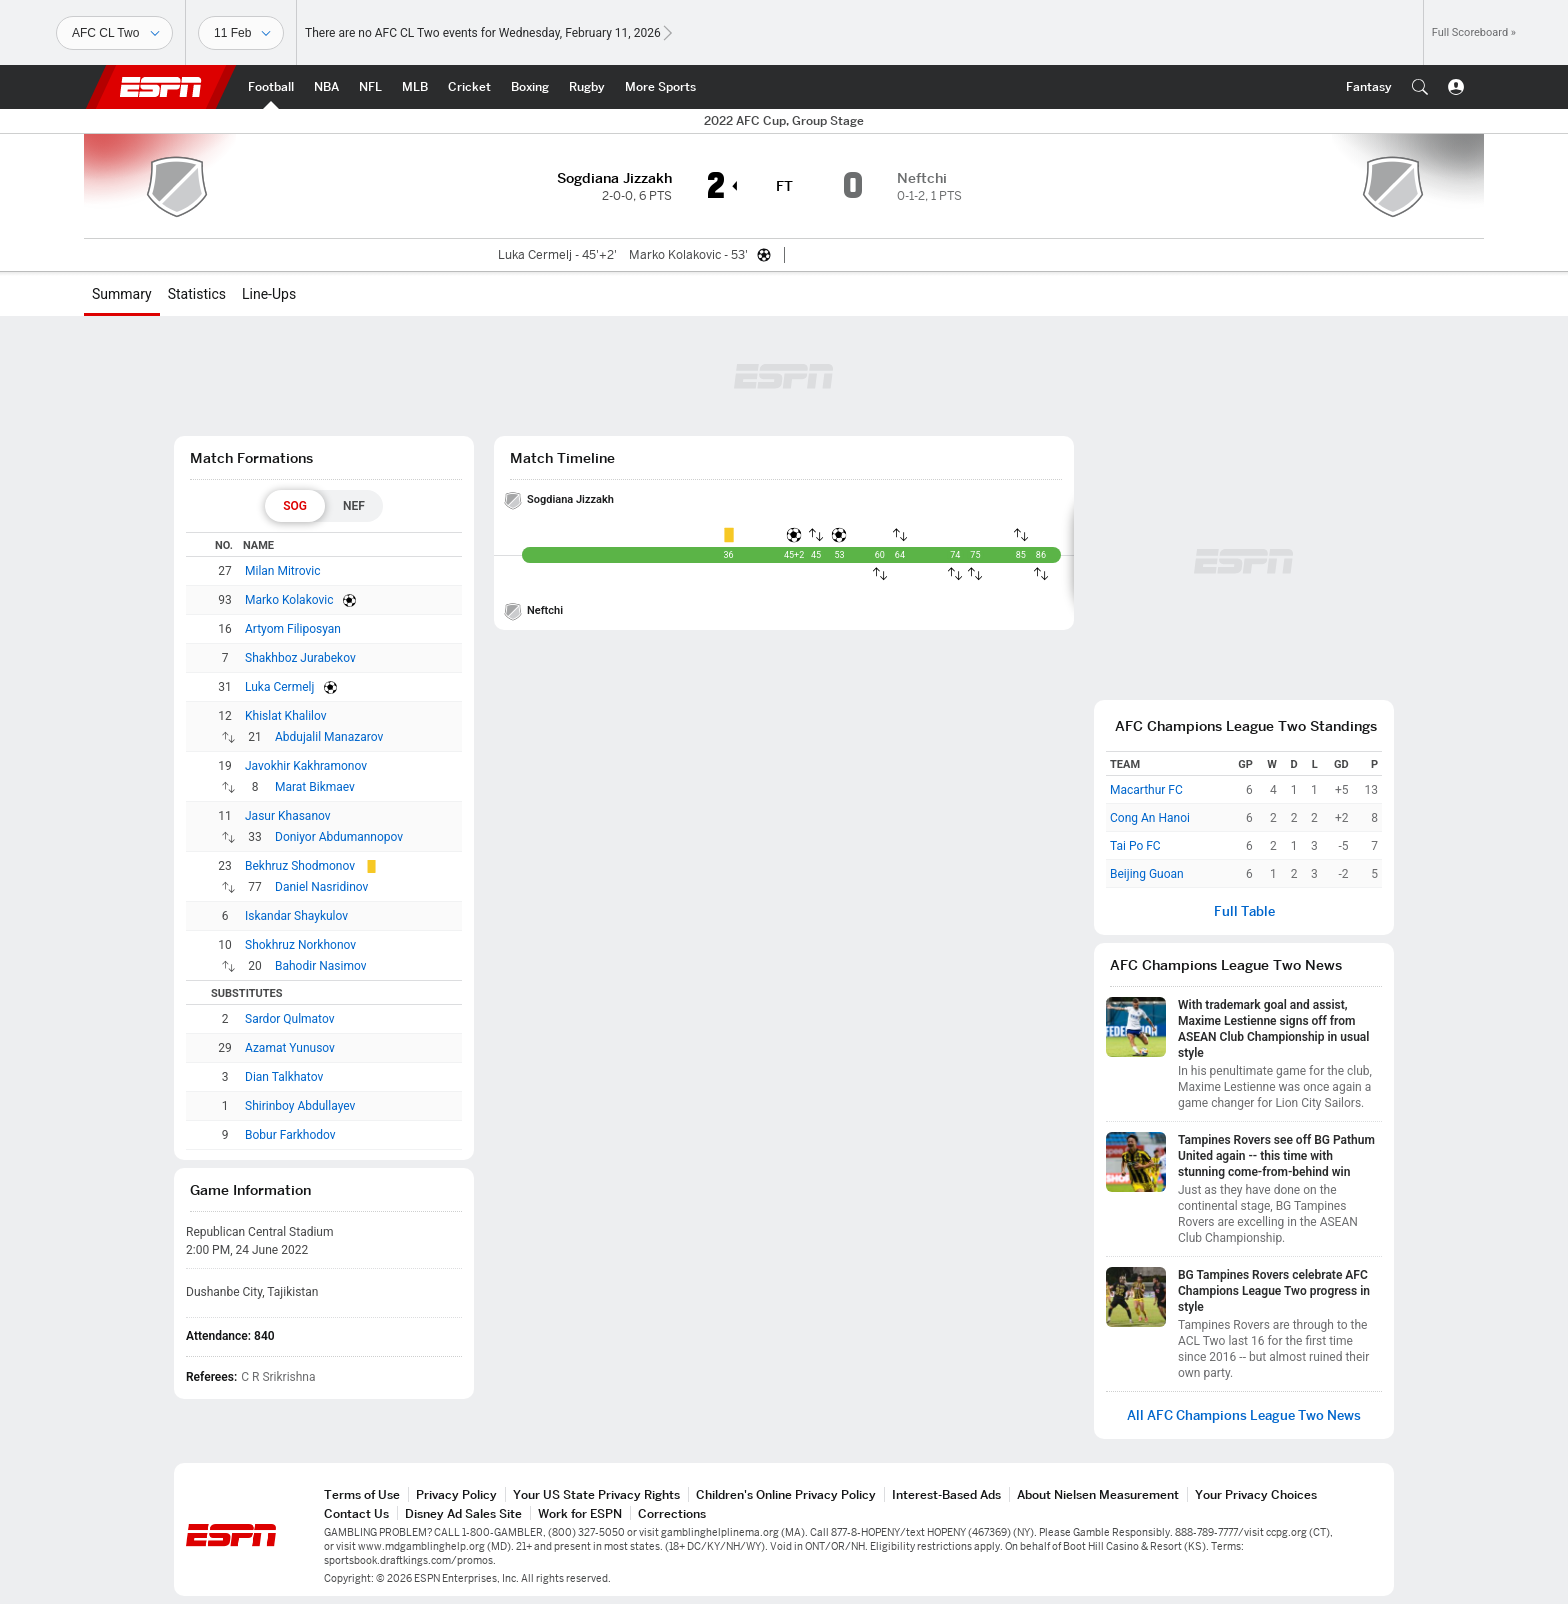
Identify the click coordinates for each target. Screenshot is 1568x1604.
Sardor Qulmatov (289, 1019)
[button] (1420, 87)
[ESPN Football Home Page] (271, 87)
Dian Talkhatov (284, 1077)
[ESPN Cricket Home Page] (469, 87)
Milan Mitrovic (282, 571)
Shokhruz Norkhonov (300, 945)
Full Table (1244, 911)
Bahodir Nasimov (320, 966)
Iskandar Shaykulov (296, 916)
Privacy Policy (456, 1494)
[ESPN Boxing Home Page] (530, 87)
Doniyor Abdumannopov (339, 837)
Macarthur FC (1146, 790)
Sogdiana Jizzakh (570, 499)
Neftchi (545, 610)
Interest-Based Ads (946, 1494)
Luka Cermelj (279, 687)
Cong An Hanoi (1150, 818)
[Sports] (114, 33)
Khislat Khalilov (286, 716)
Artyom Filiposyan (293, 629)
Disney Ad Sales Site (463, 1513)
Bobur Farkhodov (290, 1135)
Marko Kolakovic (289, 600)
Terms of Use (362, 1494)
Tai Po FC (1135, 846)
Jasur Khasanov (288, 816)
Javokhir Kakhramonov (306, 766)
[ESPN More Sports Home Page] (660, 87)
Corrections (672, 1513)
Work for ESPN (580, 1513)
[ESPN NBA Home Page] (326, 87)
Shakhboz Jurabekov (300, 658)
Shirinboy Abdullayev (300, 1106)
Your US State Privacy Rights (596, 1494)
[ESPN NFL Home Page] (370, 87)
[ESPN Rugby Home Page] (587, 87)
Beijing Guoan (1147, 874)
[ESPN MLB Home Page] (415, 87)
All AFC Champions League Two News (1244, 1415)
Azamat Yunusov (290, 1048)
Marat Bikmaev (315, 787)
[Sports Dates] (241, 33)
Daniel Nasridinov (321, 887)
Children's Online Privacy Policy (786, 1494)
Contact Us (356, 1513)
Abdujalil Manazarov (329, 737)
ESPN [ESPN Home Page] (161, 87)
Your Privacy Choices (1256, 1494)
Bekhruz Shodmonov (300, 866)
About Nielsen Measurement (1098, 1494)
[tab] (295, 506)
